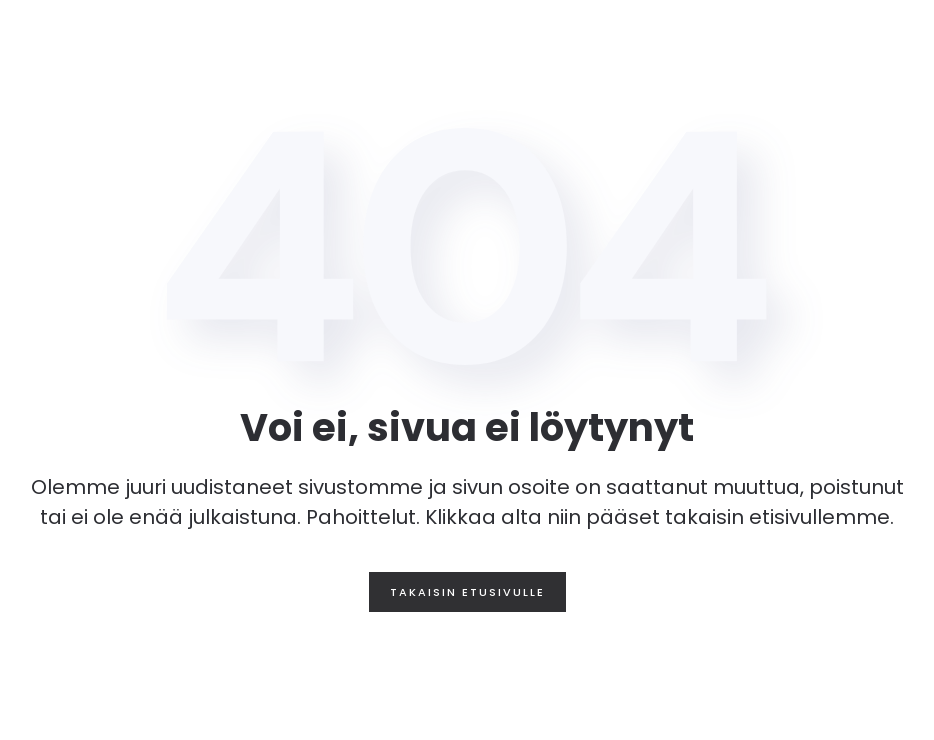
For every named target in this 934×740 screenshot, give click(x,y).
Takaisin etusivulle (467, 592)
